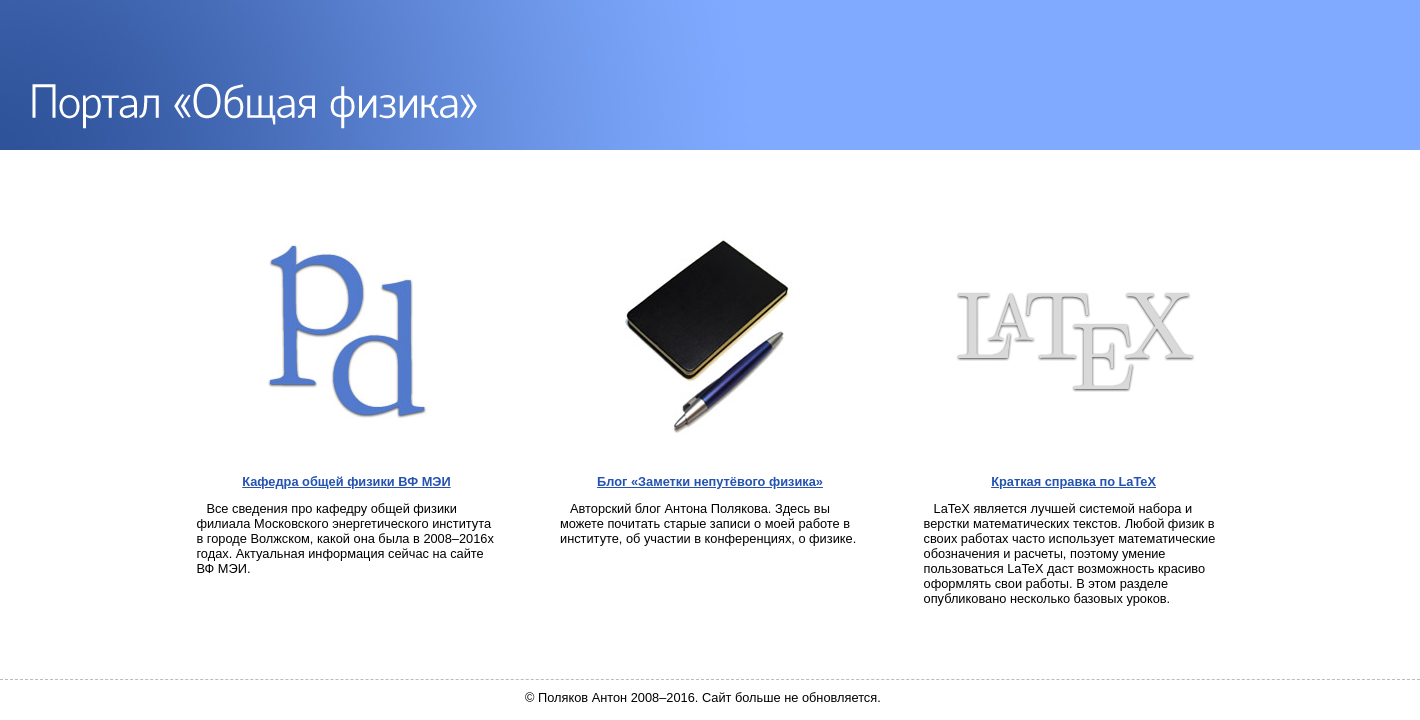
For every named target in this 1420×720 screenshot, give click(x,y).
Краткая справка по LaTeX (1073, 481)
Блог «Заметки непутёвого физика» (710, 481)
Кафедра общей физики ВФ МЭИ (346, 481)
